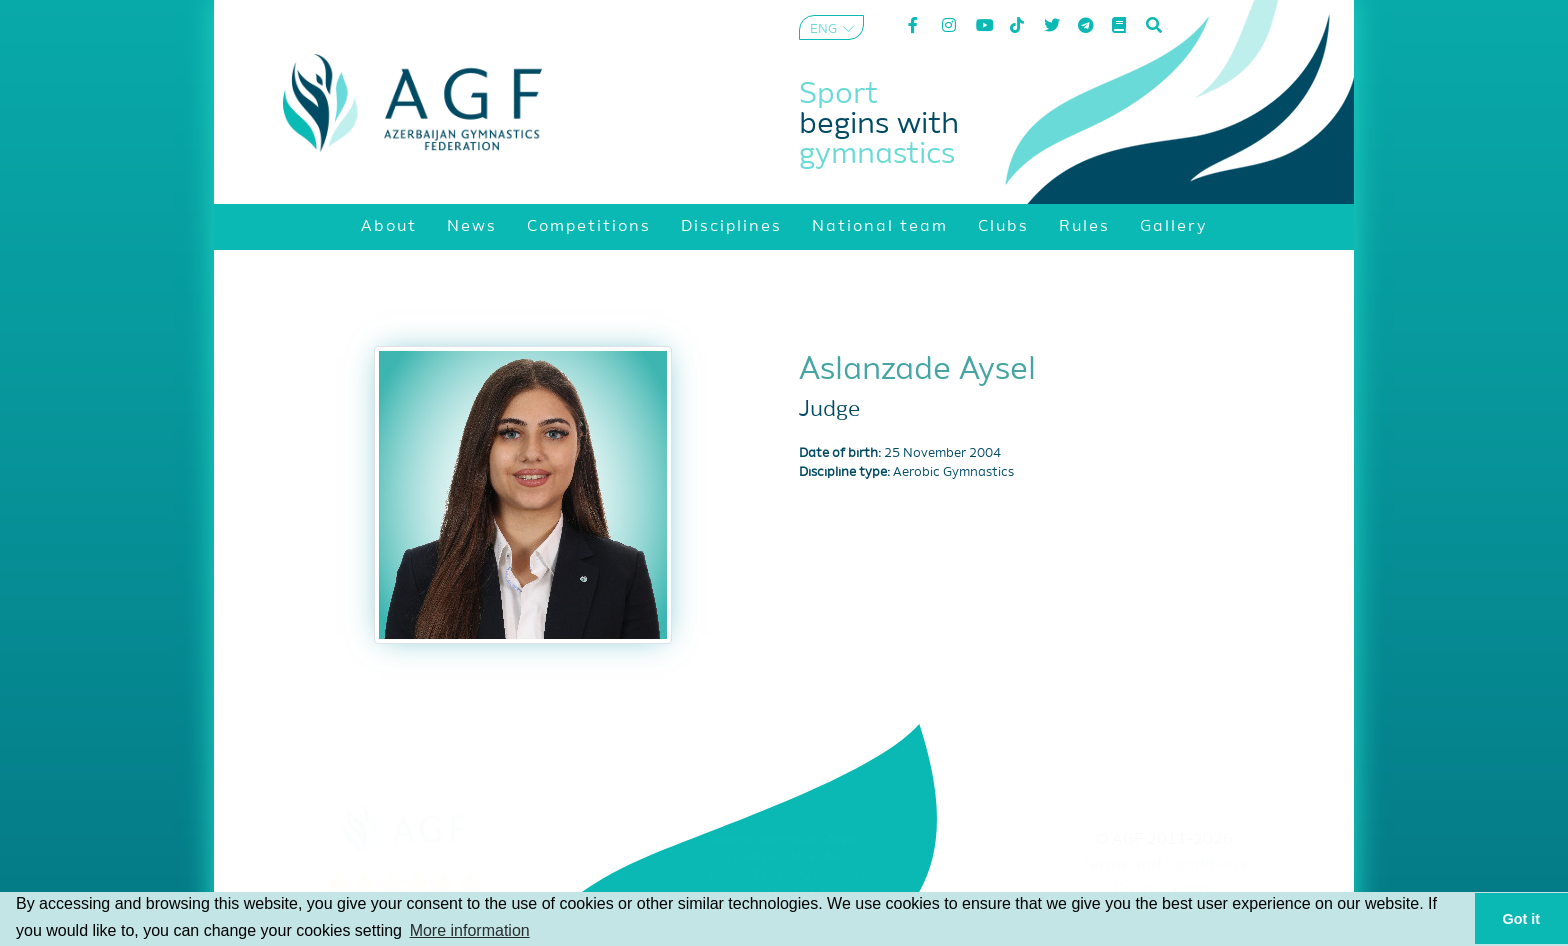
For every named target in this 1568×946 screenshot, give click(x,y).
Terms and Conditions (1164, 865)
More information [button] (470, 930)
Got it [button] (1522, 919)
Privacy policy (1164, 890)
